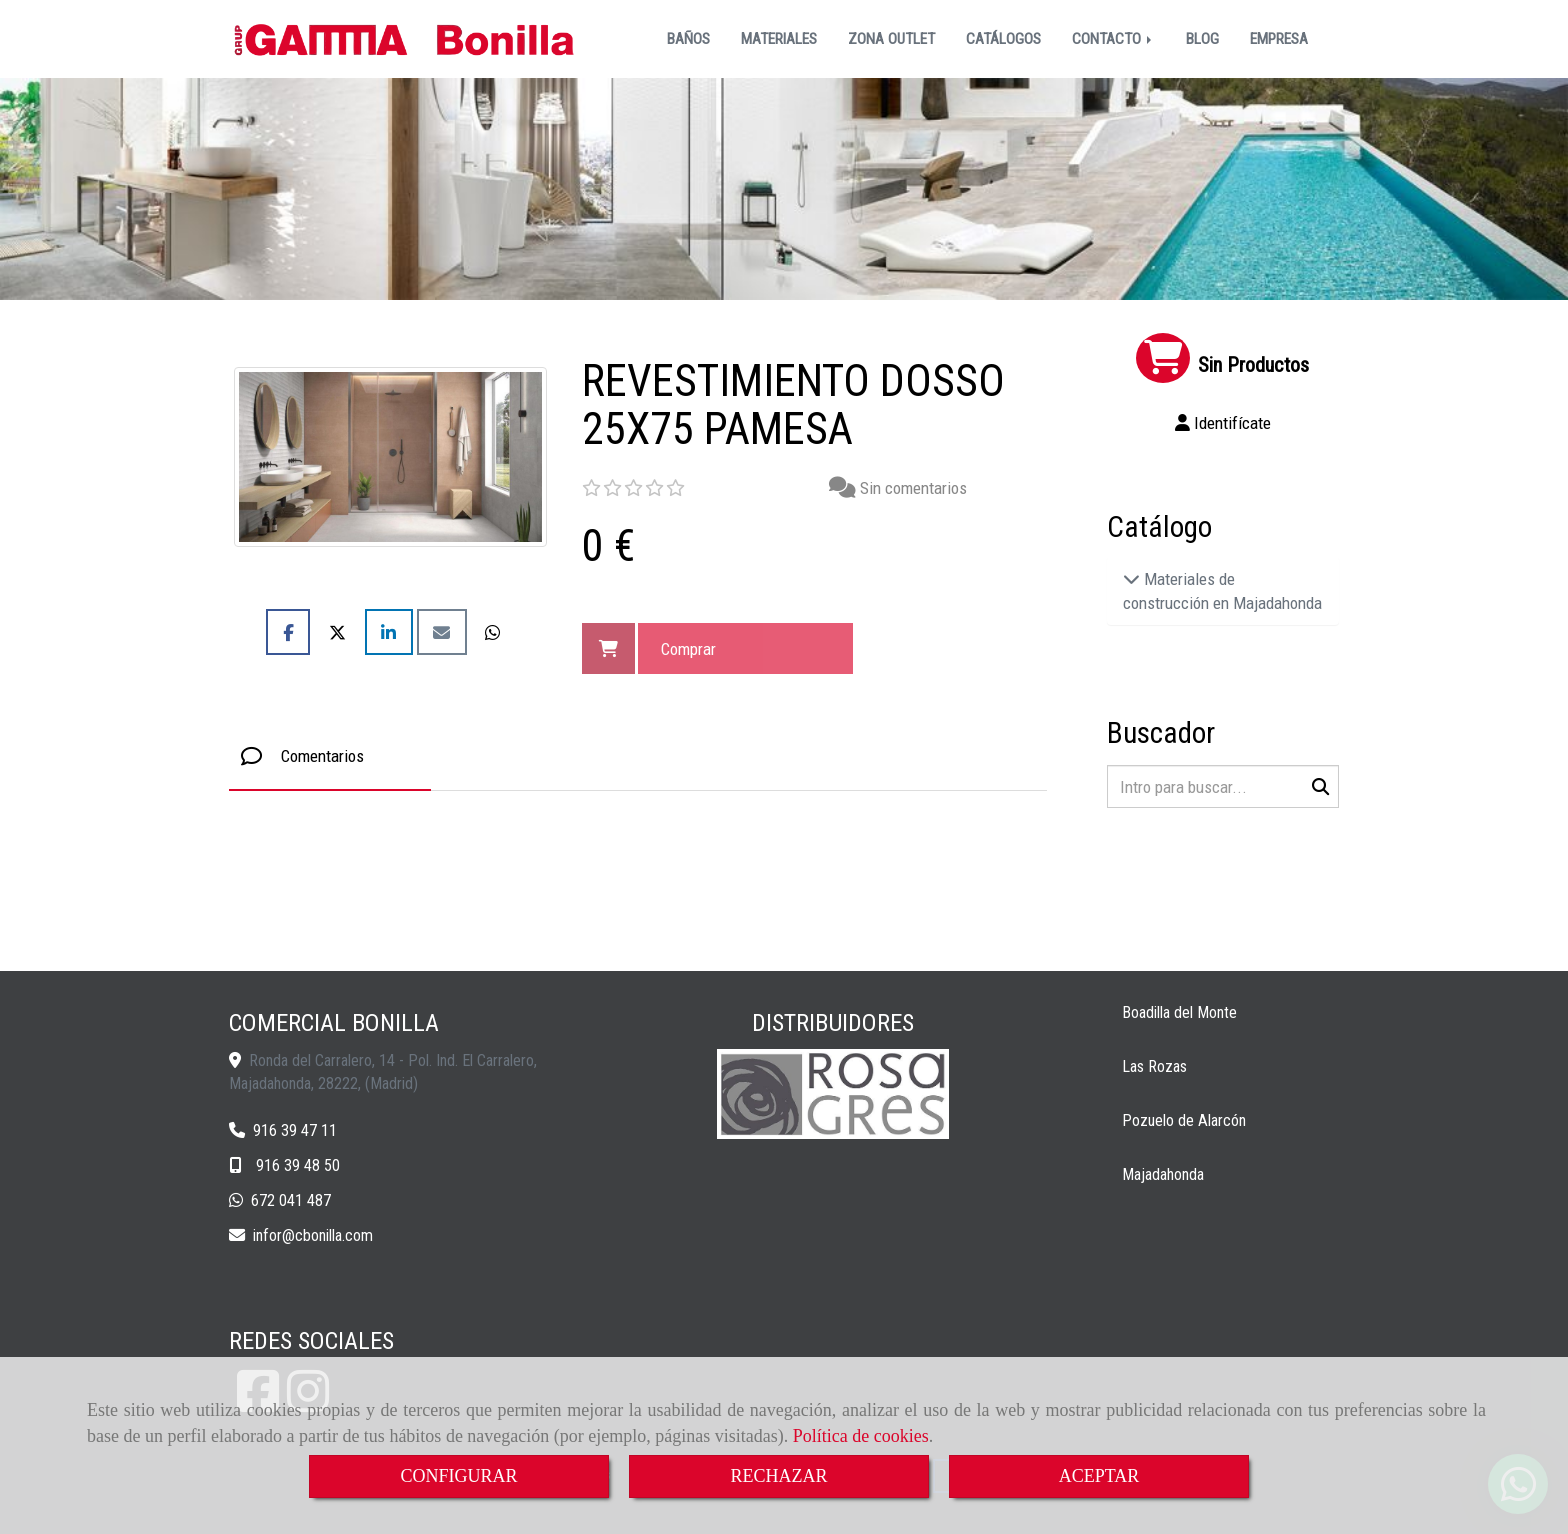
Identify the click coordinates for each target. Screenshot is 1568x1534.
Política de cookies (861, 1436)
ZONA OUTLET (891, 39)
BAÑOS (688, 39)
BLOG (1202, 39)
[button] (1223, 423)
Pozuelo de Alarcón (1184, 1120)
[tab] (330, 756)
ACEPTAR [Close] (1099, 1476)
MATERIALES (779, 39)
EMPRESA (1279, 39)
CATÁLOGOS (1003, 39)
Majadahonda (1163, 1174)
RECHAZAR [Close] (778, 1476)
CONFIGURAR (458, 1476)
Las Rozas (1154, 1066)
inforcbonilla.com (313, 1235)
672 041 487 (291, 1200)
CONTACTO (1113, 39)
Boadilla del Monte (1179, 1012)
